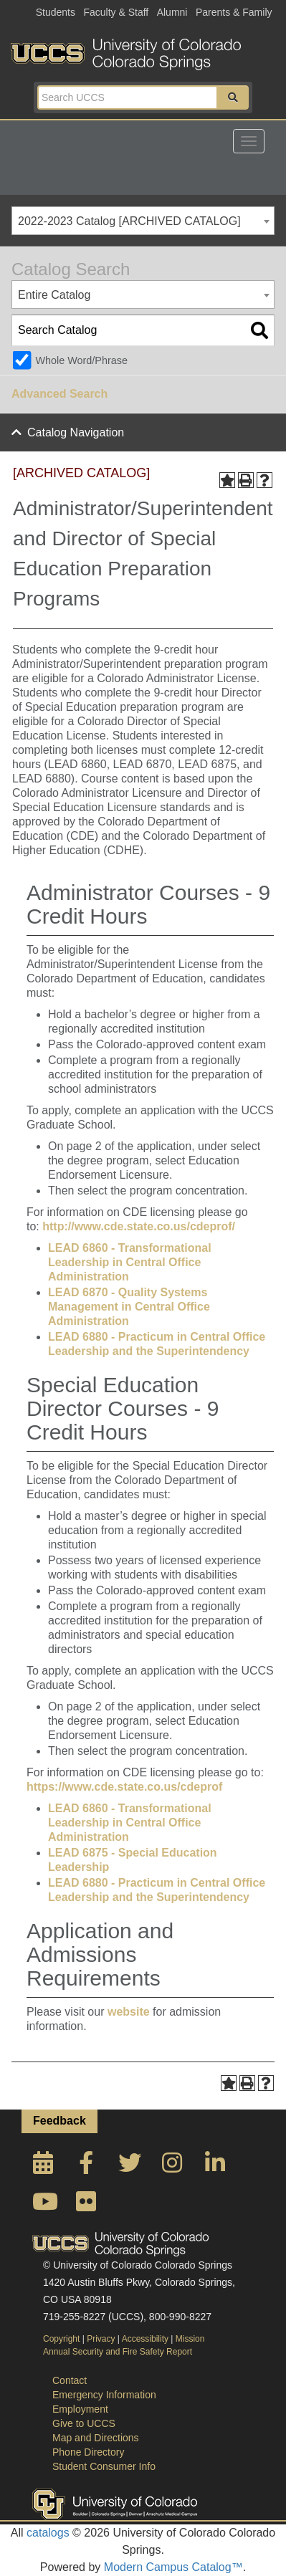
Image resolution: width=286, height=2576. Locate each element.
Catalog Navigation (75, 432)
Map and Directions (95, 2437)
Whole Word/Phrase (81, 360)
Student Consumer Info (104, 2466)
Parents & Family (234, 12)
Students (55, 12)
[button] (233, 97)
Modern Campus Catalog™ (173, 2567)
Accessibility (145, 2339)
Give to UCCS (83, 2423)
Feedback (59, 2121)
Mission (190, 2339)
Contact (69, 2380)
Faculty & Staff (115, 12)
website (129, 2012)
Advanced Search (59, 394)
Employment (80, 2409)
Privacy (101, 2339)
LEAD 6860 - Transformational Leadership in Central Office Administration (129, 1262)
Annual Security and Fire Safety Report (117, 2352)
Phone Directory (88, 2452)
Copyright (61, 2339)
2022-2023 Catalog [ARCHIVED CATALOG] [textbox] (129, 221)
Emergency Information (104, 2394)
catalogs (48, 2533)
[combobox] (143, 220)
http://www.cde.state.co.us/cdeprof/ (138, 1226)
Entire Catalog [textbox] (54, 295)
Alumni (172, 12)
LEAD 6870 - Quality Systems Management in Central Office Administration (129, 1306)
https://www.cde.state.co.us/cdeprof (124, 1787)
